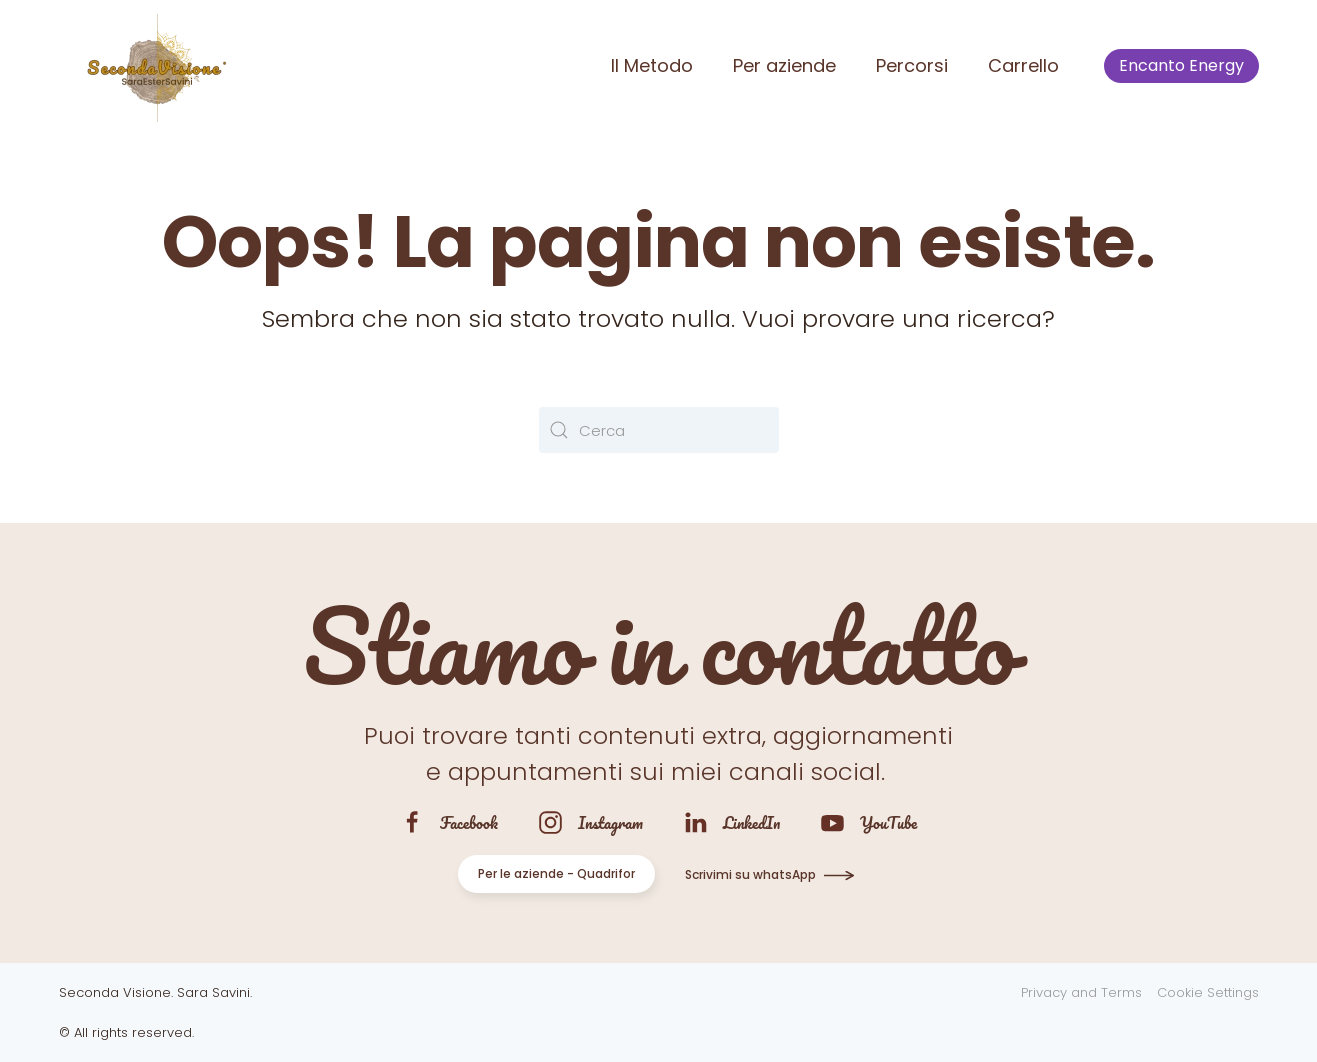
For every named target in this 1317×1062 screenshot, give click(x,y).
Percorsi (912, 65)
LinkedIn (751, 822)
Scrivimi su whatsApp (750, 874)
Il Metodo (652, 65)
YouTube (888, 822)
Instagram (610, 822)
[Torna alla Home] (154, 66)
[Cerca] (659, 430)
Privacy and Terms (1081, 992)
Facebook (469, 822)
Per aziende (784, 65)
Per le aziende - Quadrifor (556, 873)
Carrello (1023, 65)
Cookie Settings (1208, 992)
